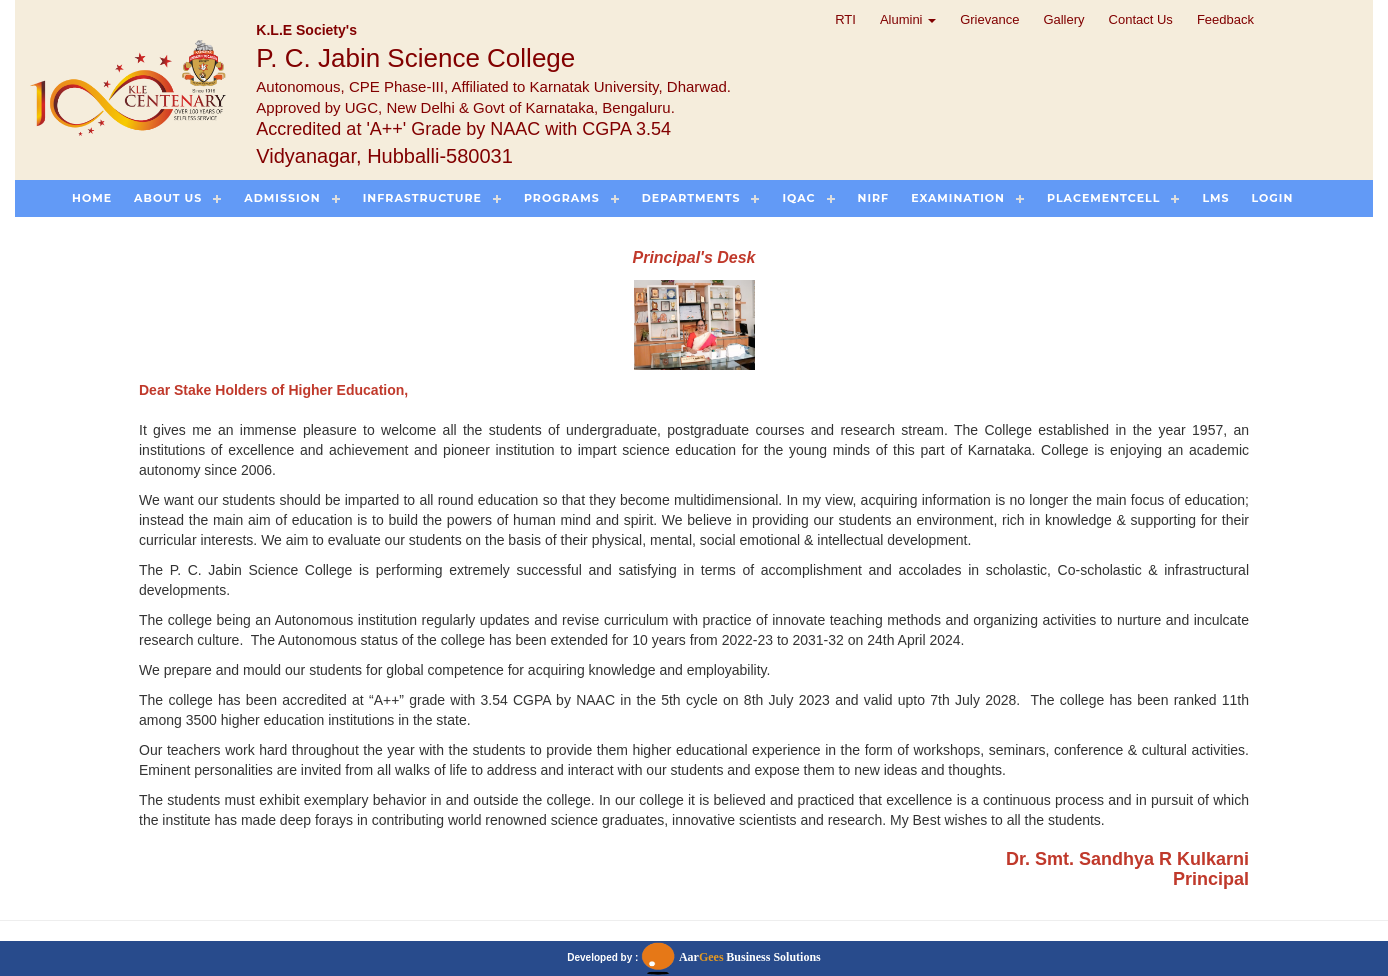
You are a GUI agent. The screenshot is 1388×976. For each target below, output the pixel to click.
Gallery (1063, 19)
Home (92, 198)
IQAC (798, 198)
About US (168, 198)
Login (1273, 198)
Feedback (1225, 19)
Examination (958, 198)
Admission (282, 198)
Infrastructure (422, 198)
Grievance (989, 19)
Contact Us (1141, 19)
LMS (1215, 198)
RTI (845, 19)
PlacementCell (1103, 198)
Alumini (908, 19)
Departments (691, 198)
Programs (562, 198)
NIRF (874, 198)
